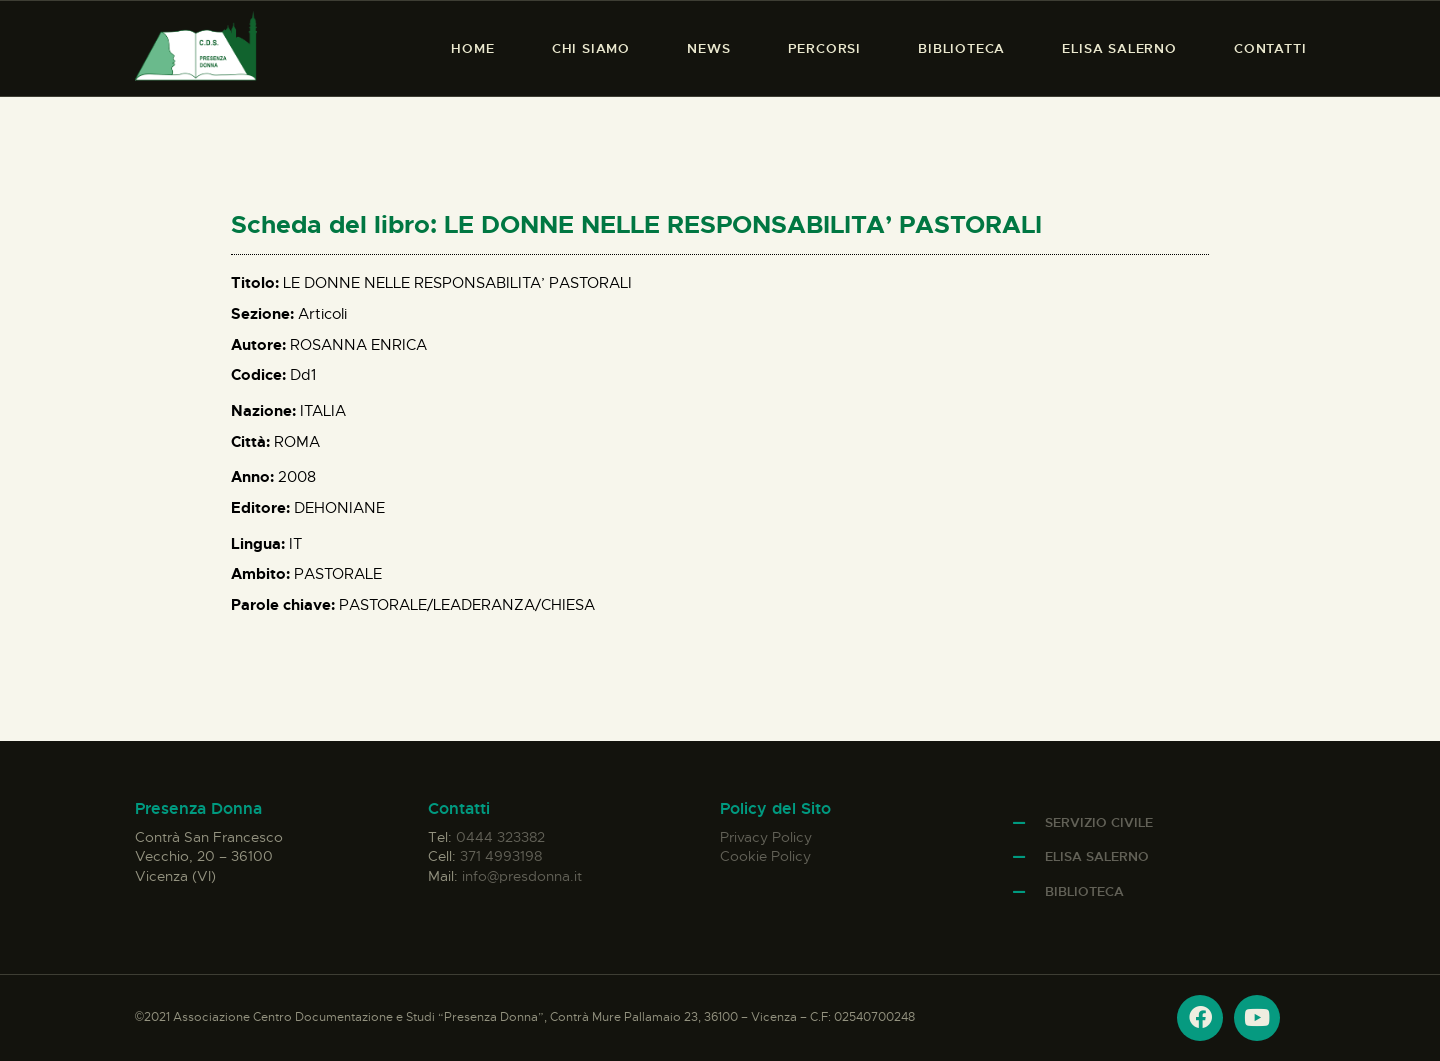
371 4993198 (501, 856)
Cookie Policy (765, 856)
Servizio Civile (1099, 822)
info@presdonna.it (522, 876)
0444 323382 (500, 837)
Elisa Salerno (1097, 856)
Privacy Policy (766, 837)
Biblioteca (1084, 891)
